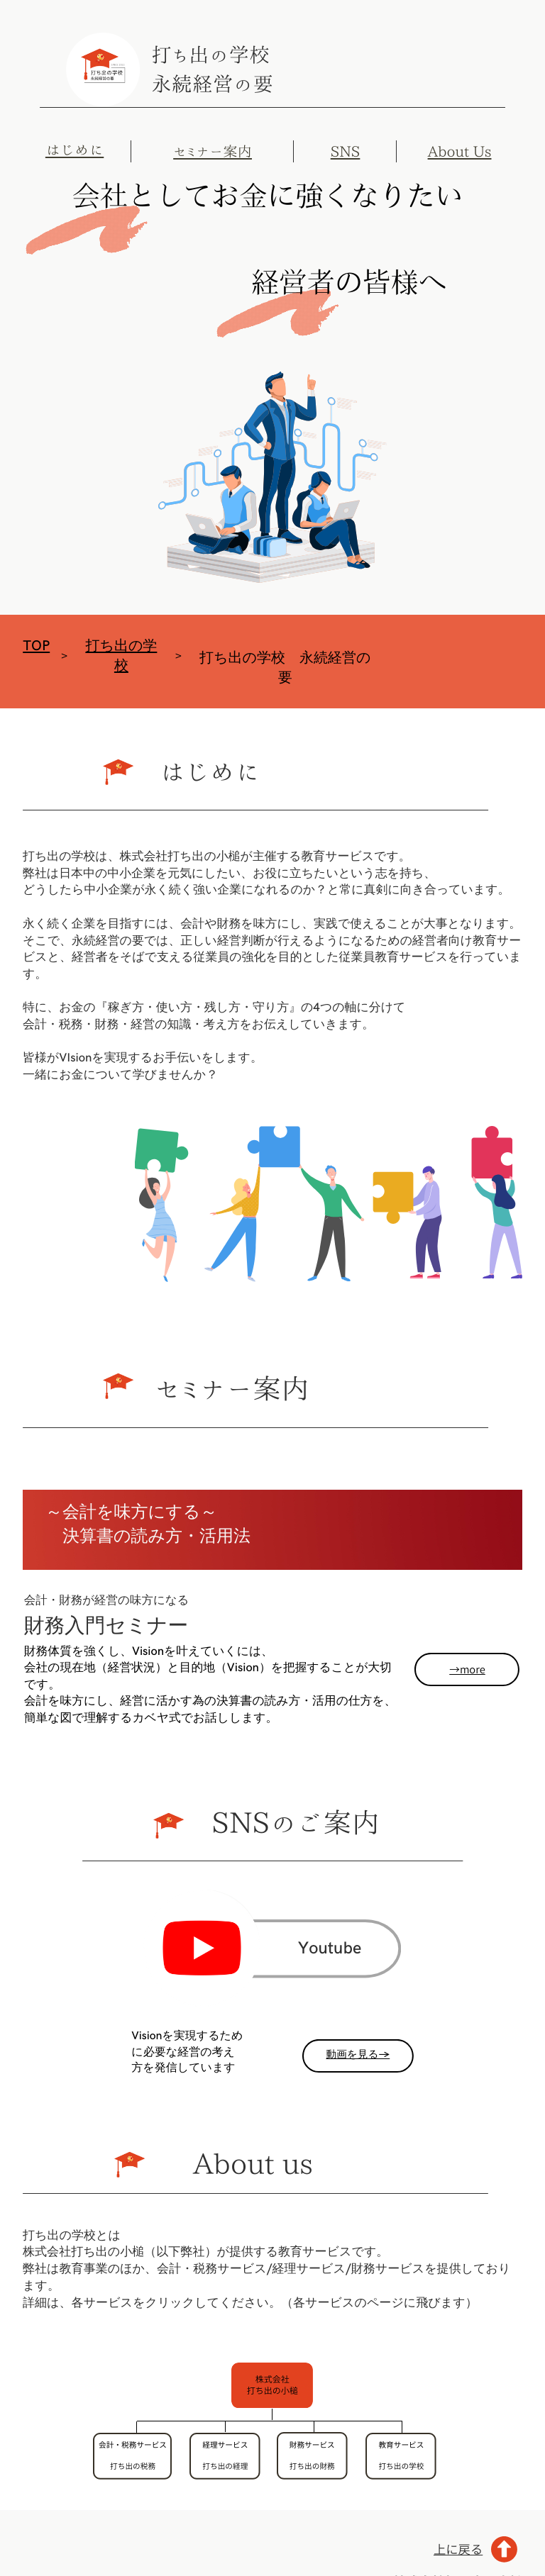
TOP (36, 645)
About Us (460, 152)
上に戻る (458, 2549)
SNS (345, 152)
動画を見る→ (358, 2055)
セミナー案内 (212, 152)
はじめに (74, 149)
